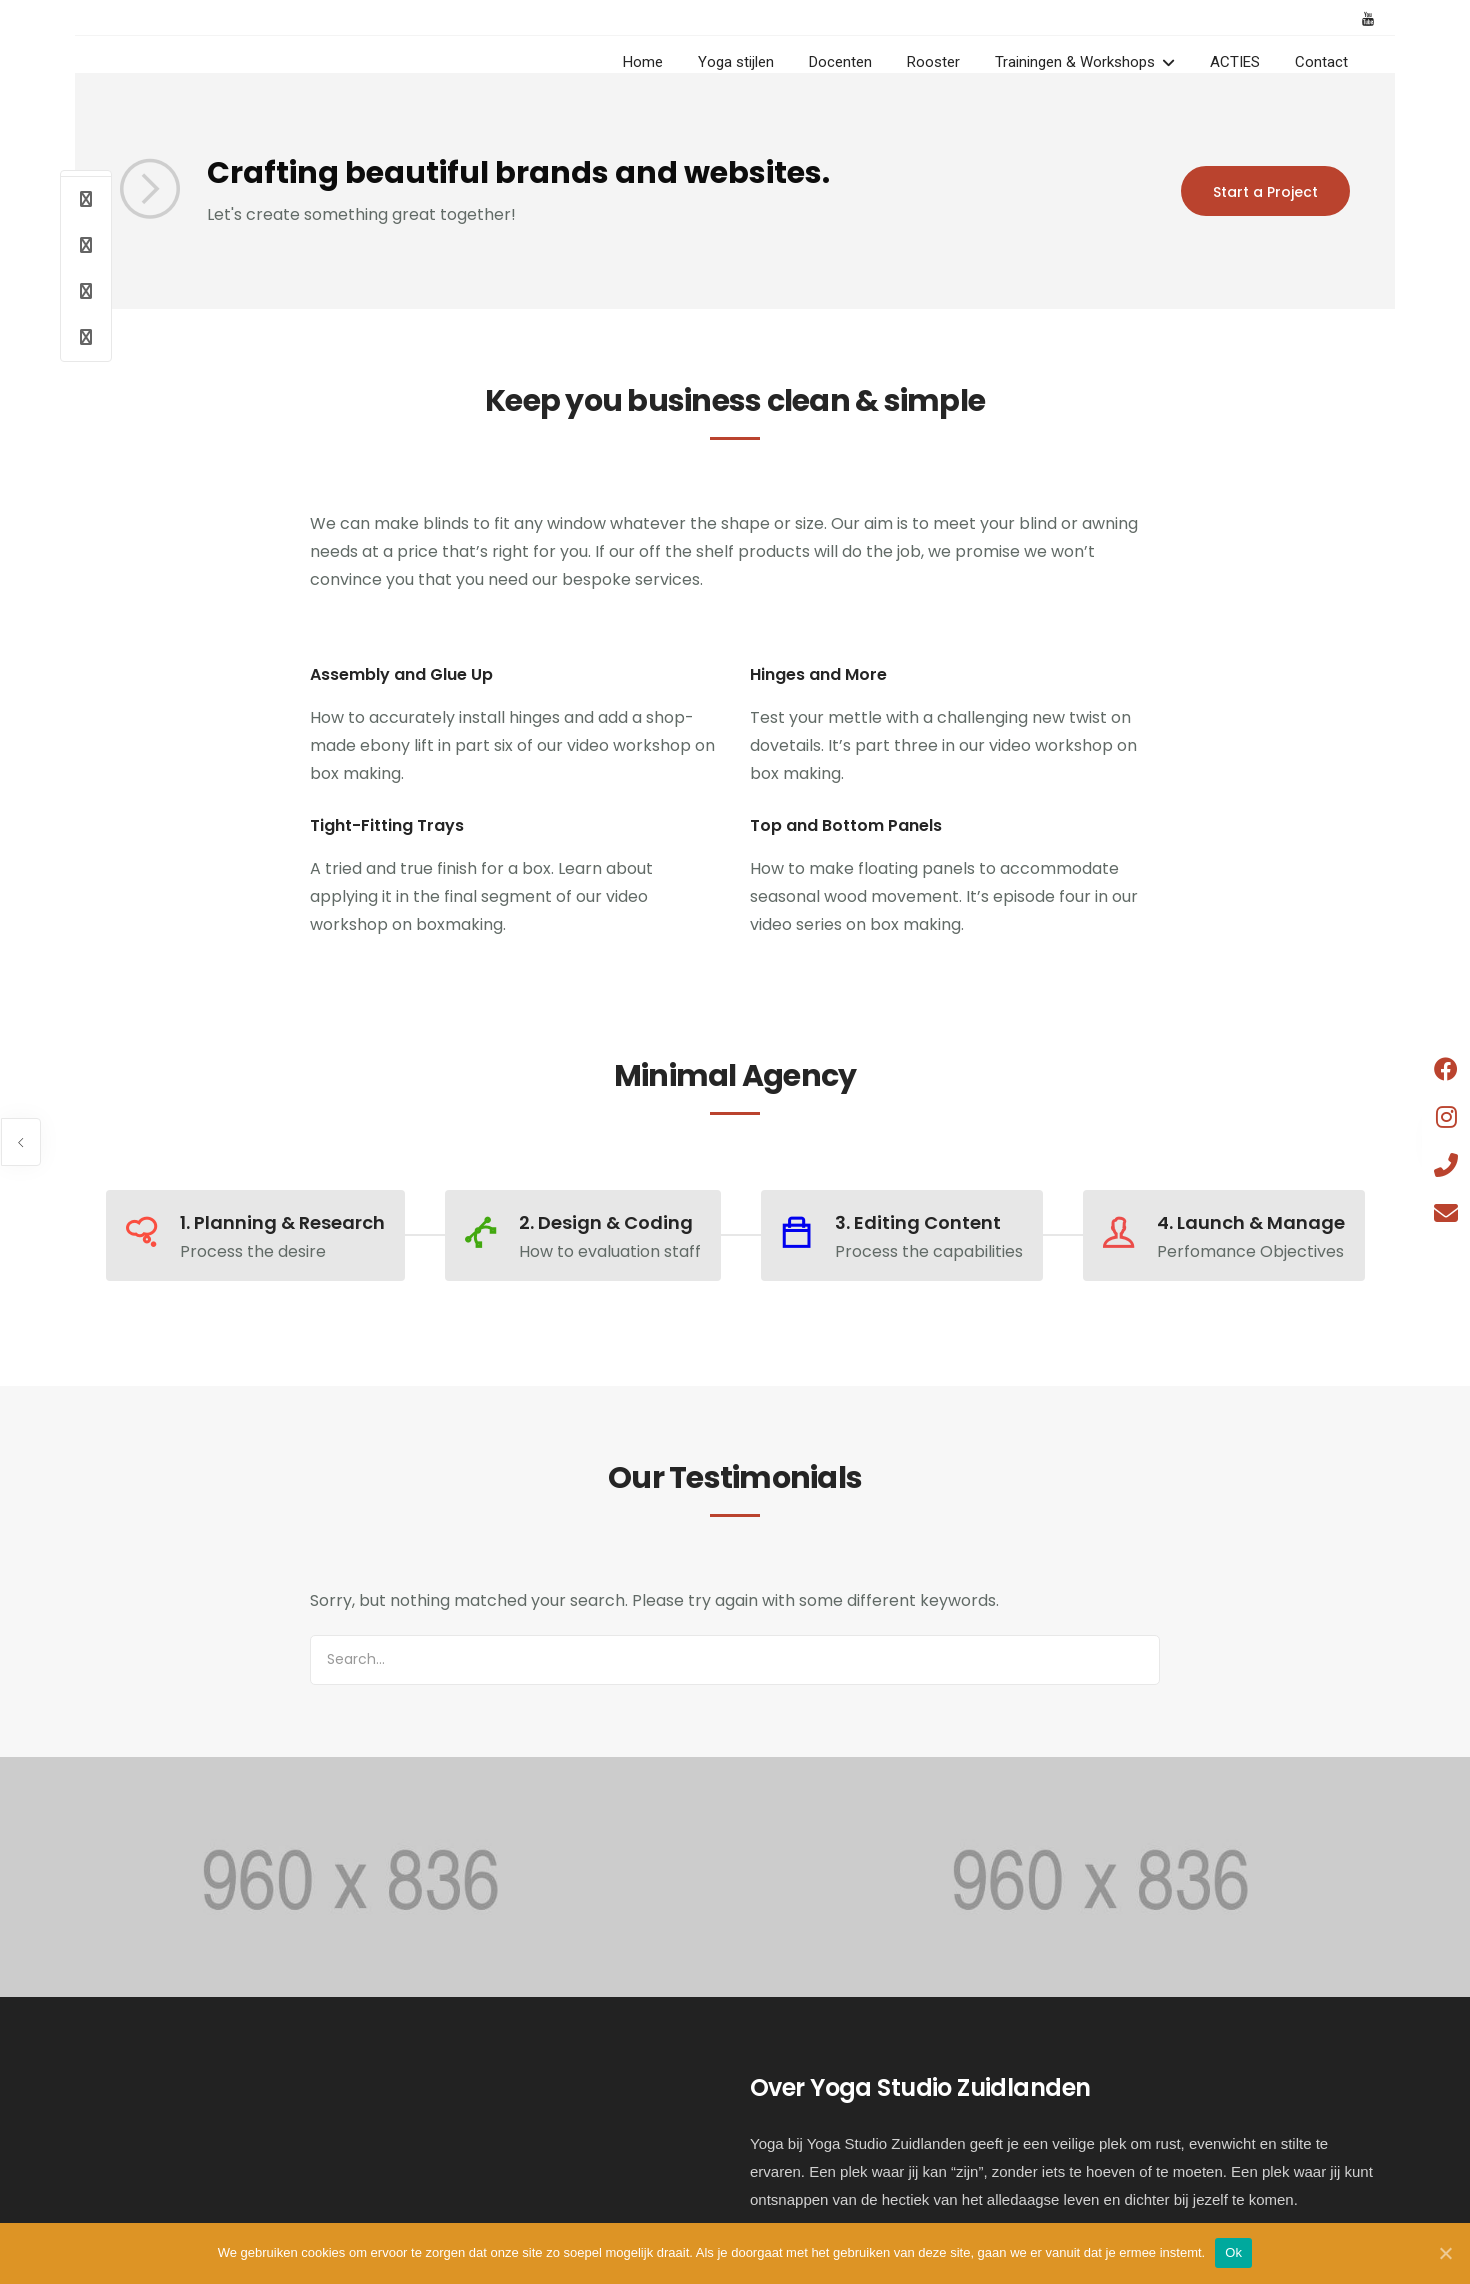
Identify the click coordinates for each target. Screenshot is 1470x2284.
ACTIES (1235, 62)
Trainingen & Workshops (1075, 62)
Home (643, 62)
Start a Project (1265, 192)
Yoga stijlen (736, 62)
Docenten (840, 62)
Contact (1321, 62)
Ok (1233, 2252)
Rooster (933, 62)
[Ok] (1445, 2253)
